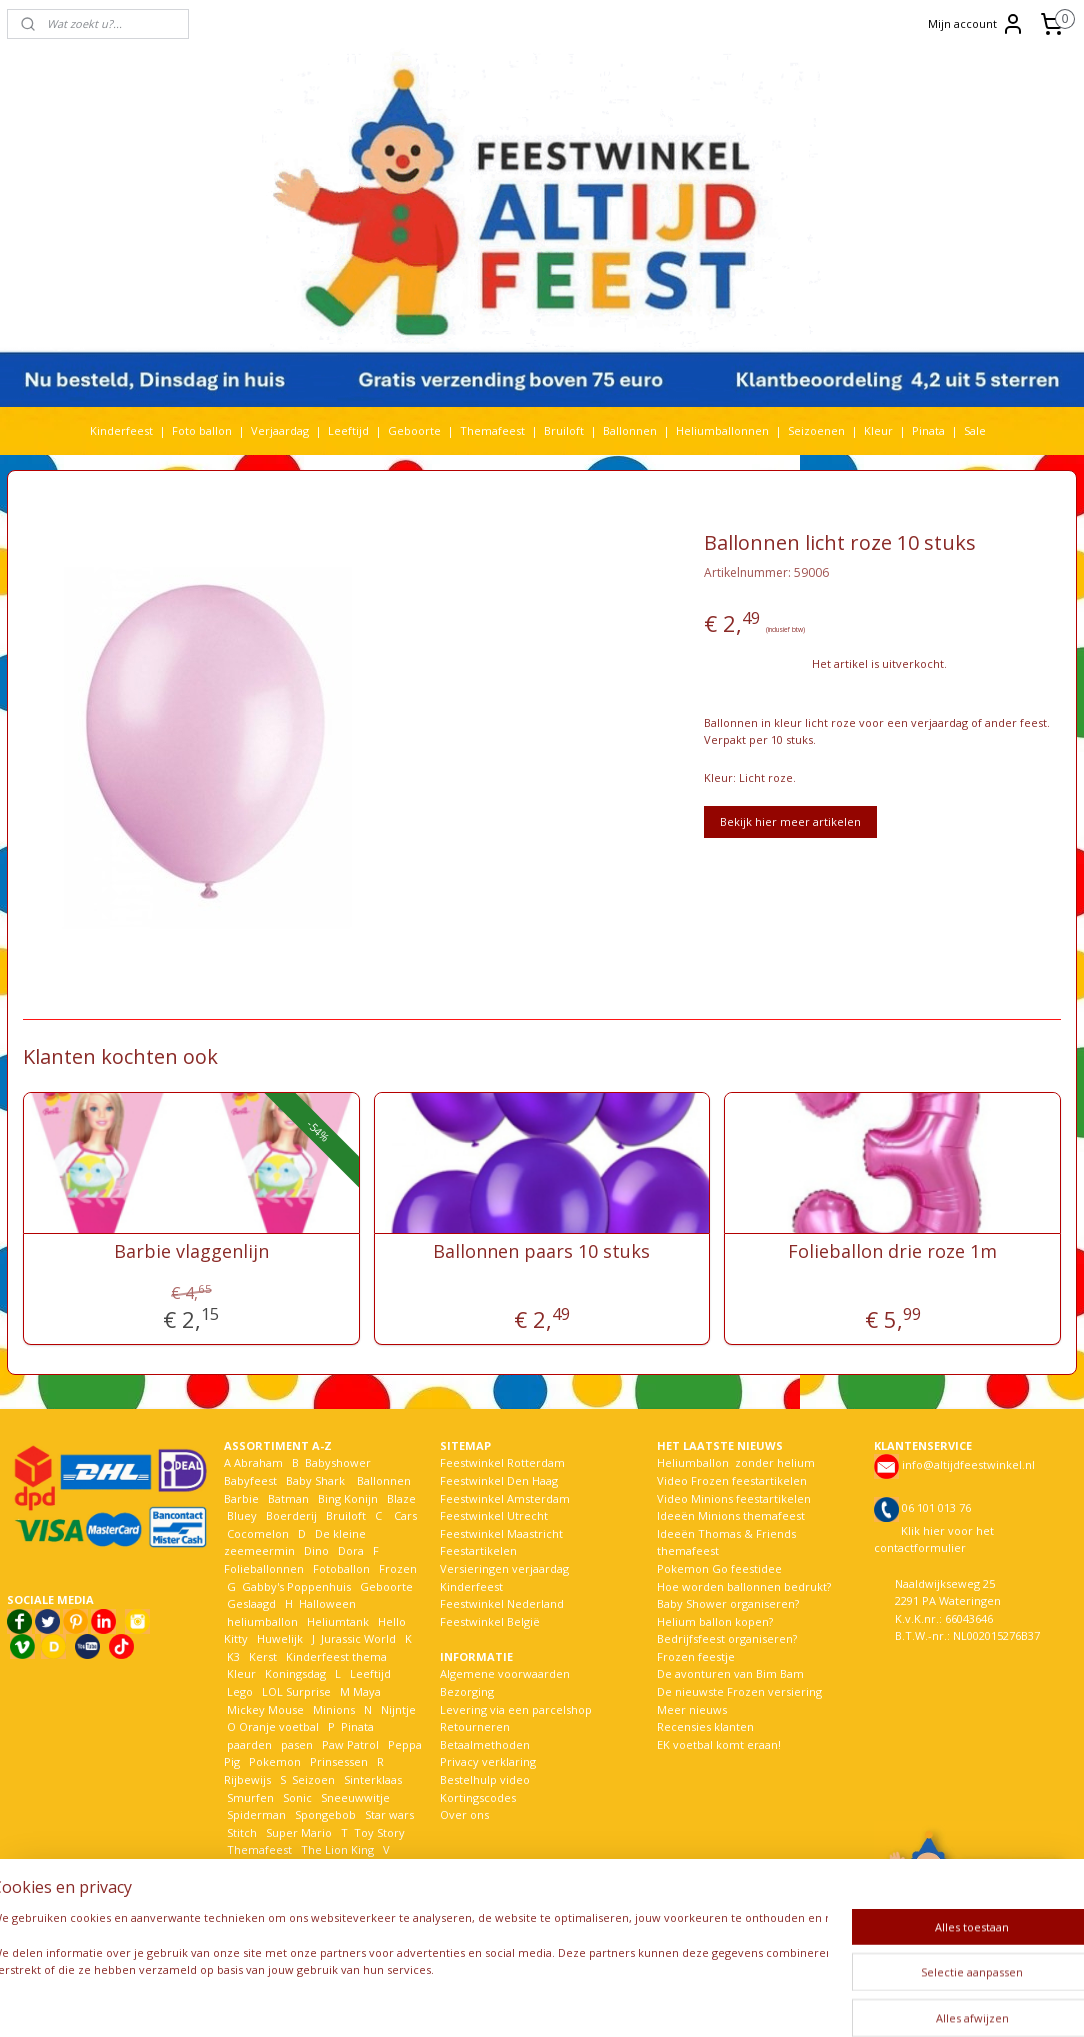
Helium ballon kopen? (715, 1621)
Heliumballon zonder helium (736, 1462)
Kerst (263, 1656)
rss (534, 2000)
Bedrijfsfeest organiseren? (727, 1638)
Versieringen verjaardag (504, 1568)
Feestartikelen (478, 1550)
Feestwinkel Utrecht (494, 1515)
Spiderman (256, 1814)
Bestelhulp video (485, 1779)
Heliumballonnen (722, 430)
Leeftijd (348, 430)
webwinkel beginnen (611, 2000)
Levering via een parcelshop (516, 1709)
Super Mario (299, 1832)
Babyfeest (250, 1480)
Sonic (297, 1797)
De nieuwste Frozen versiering (739, 1691)
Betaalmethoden (485, 1744)
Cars (405, 1515)
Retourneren (475, 1726)
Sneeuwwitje (355, 1797)
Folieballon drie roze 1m (892, 1251)
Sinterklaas (373, 1779)
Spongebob (325, 1814)
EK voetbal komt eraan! (719, 1744)
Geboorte (414, 430)
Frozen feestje (696, 1656)
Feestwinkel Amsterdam (505, 1498)
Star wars (389, 1814)
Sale (975, 430)
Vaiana (244, 1867)
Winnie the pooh (356, 1885)
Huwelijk (280, 1638)
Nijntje (397, 1709)
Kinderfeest (121, 430)
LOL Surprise (296, 1691)
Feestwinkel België (490, 1621)
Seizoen (313, 1779)
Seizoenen (816, 430)
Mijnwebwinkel (785, 2000)
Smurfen (250, 1797)
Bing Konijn (348, 1498)
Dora (349, 1550)
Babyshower (339, 1462)
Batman (288, 1498)
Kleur (878, 430)
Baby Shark (315, 1480)
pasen (297, 1744)
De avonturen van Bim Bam (730, 1673)
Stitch (242, 1832)
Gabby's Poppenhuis (295, 1586)
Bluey (242, 1515)
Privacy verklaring (488, 1761)
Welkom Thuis (265, 1885)
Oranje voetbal (279, 1726)
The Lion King (336, 1849)
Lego (238, 1691)
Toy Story (379, 1832)
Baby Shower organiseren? (728, 1603)
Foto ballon (202, 430)
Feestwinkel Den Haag (499, 1480)
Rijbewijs (247, 1779)
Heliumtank (338, 1621)
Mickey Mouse (265, 1709)
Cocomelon (258, 1533)
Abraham (258, 1462)
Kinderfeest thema (336, 1656)
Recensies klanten (705, 1726)
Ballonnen (630, 430)
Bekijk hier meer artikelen (790, 821)
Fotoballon (341, 1568)
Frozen (398, 1568)
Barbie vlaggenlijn (191, 1251)
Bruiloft (564, 430)
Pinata (928, 430)
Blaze (400, 1498)
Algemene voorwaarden (505, 1673)
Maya (367, 1691)
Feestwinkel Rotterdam (502, 1462)
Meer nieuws (692, 1709)
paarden (249, 1744)
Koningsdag (294, 1673)
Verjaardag (280, 430)
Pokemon (275, 1761)
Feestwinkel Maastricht (501, 1533)
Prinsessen (337, 1761)
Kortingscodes (478, 1797)
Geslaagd (251, 1603)
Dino (316, 1550)
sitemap (492, 2000)
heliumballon (262, 1621)
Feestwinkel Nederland (502, 1603)
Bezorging (467, 1691)
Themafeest (492, 430)
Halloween (327, 1603)
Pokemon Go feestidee (719, 1568)
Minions (332, 1709)
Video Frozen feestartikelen (732, 1480)
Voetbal (357, 1867)
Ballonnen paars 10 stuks (541, 1251)
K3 (232, 1656)
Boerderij (291, 1515)
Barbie (241, 1498)
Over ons (464, 1814)
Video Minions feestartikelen (734, 1498)
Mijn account (976, 24)
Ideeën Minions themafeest (731, 1515)
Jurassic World (358, 1638)
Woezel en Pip (265, 1902)
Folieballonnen (264, 1568)
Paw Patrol (349, 1744)
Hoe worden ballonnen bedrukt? (744, 1586)
